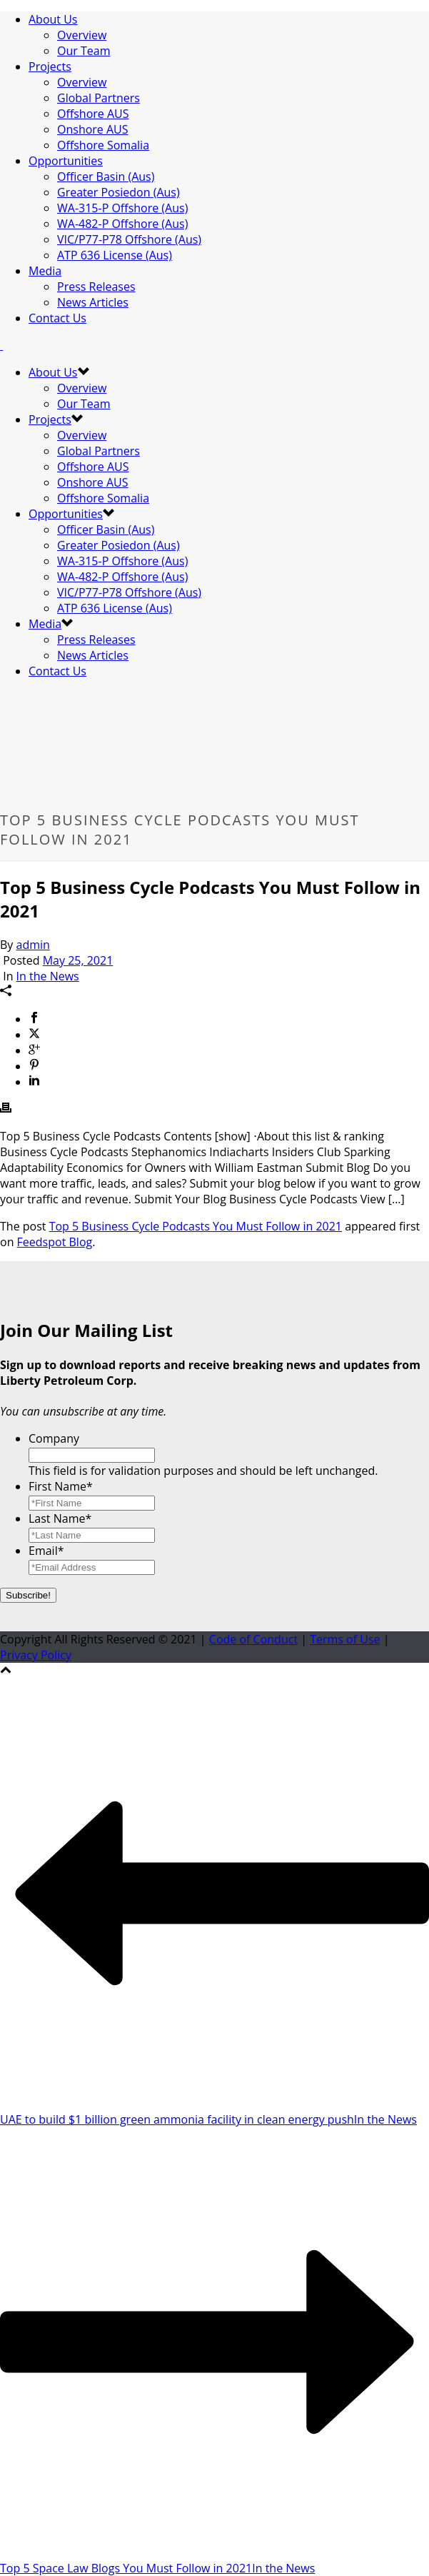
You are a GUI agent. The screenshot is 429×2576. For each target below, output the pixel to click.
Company (54, 1438)
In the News (47, 976)
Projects (50, 66)
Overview (81, 35)
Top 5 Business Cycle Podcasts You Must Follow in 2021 (195, 1226)
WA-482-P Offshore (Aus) (122, 224)
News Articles (92, 302)
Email (46, 1550)
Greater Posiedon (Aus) (118, 192)
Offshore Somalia (103, 145)
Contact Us (57, 318)
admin (33, 945)
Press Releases (96, 286)
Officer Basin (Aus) (105, 176)
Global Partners (98, 98)
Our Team (83, 51)
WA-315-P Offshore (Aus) (122, 208)
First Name (61, 1486)
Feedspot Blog (55, 1242)
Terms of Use (345, 1639)
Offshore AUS (93, 113)
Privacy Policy (35, 1655)
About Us (53, 19)
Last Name (60, 1518)
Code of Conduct (253, 1639)
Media (45, 271)
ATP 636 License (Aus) (114, 255)
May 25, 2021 (78, 960)
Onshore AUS (92, 129)
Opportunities (66, 161)
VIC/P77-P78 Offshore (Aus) (129, 239)
